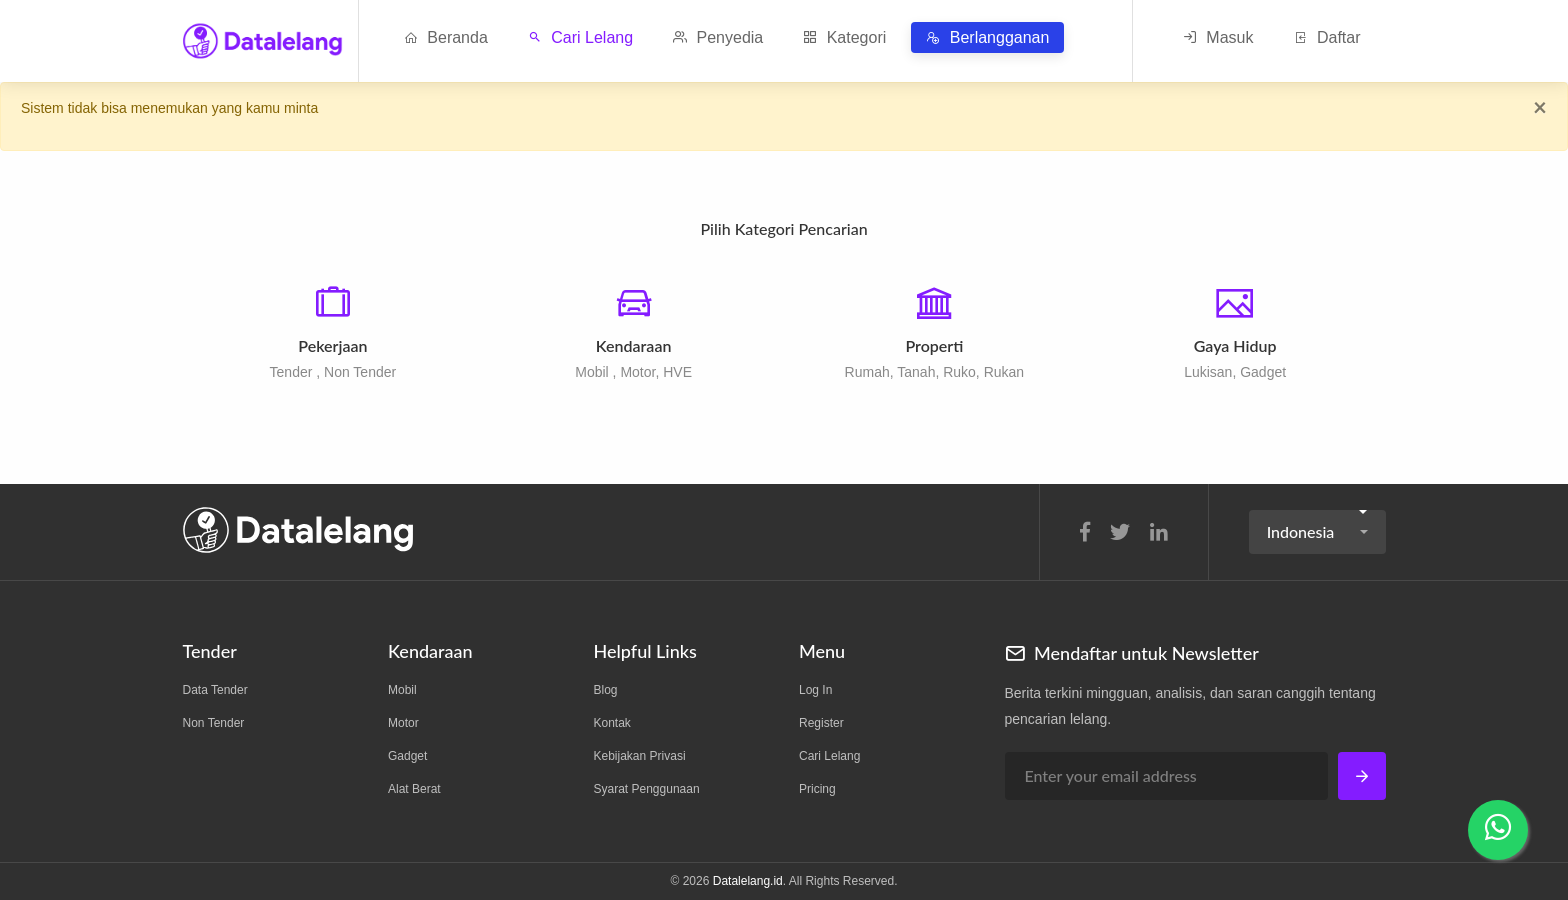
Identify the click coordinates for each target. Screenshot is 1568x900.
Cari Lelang (580, 37)
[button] (1317, 532)
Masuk (1218, 37)
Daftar (1326, 37)
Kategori (844, 37)
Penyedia (718, 37)
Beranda (446, 37)
